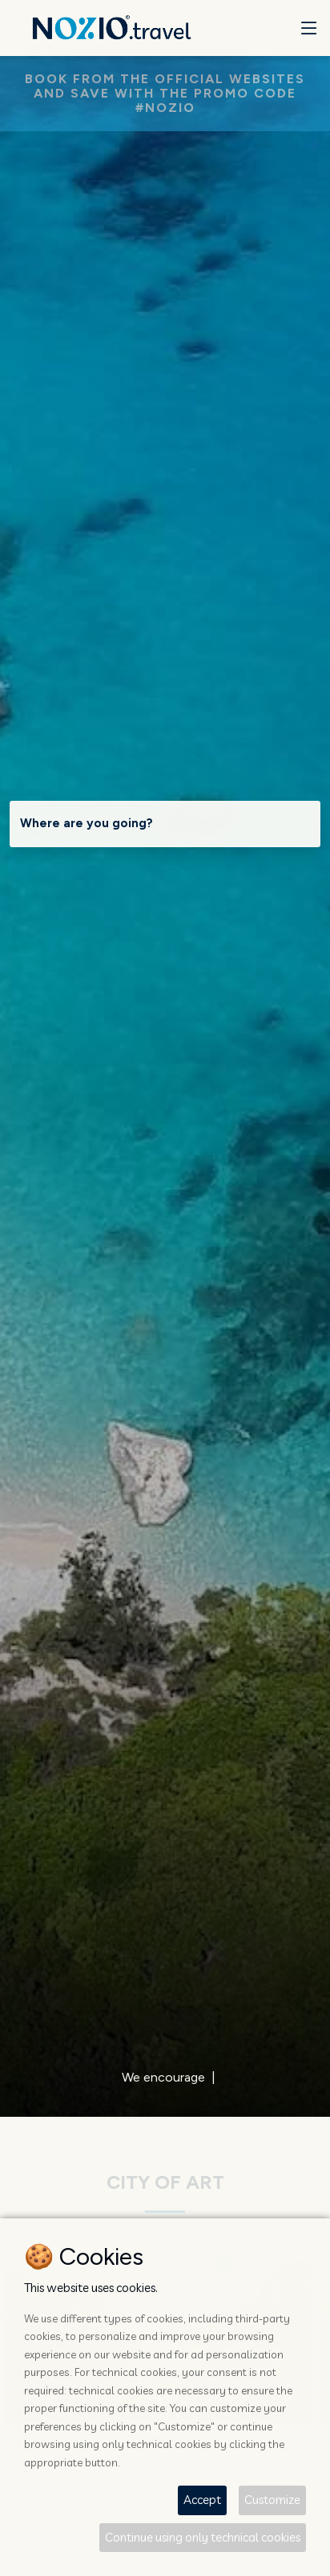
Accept (202, 2499)
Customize (272, 2499)
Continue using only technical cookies (202, 2537)
